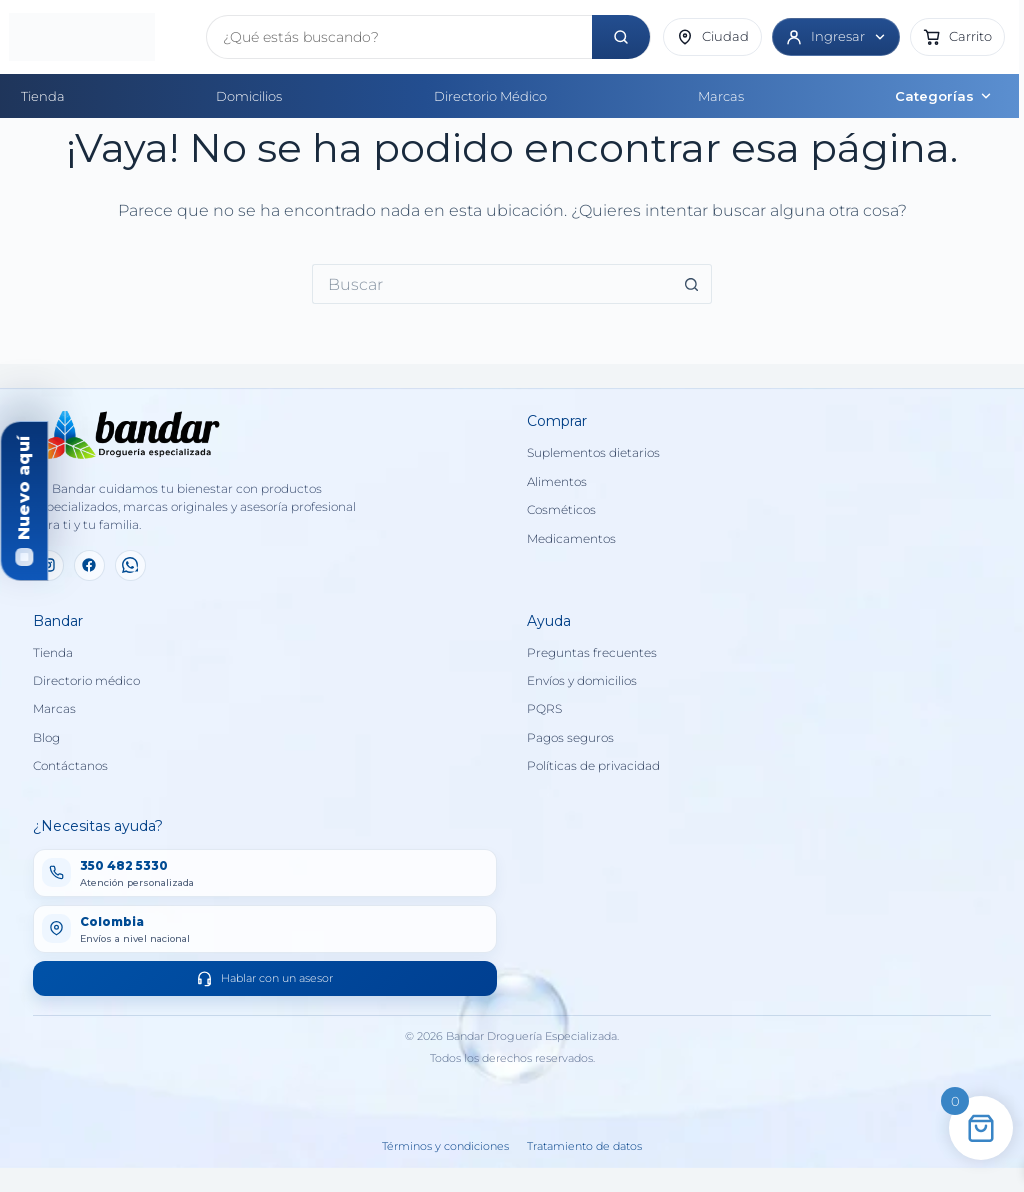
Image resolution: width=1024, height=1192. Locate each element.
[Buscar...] (492, 284)
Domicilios (249, 96)
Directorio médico (86, 681)
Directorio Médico (490, 96)
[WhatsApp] (130, 565)
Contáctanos (70, 766)
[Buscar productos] (399, 37)
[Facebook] (89, 565)
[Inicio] (101, 37)
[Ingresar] (836, 37)
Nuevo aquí (23, 488)
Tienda (43, 96)
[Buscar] (621, 37)
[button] (957, 37)
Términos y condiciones (445, 1146)
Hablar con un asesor (264, 978)
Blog (46, 738)
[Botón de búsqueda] (692, 284)
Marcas (721, 96)
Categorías (944, 96)
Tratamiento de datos (584, 1146)
